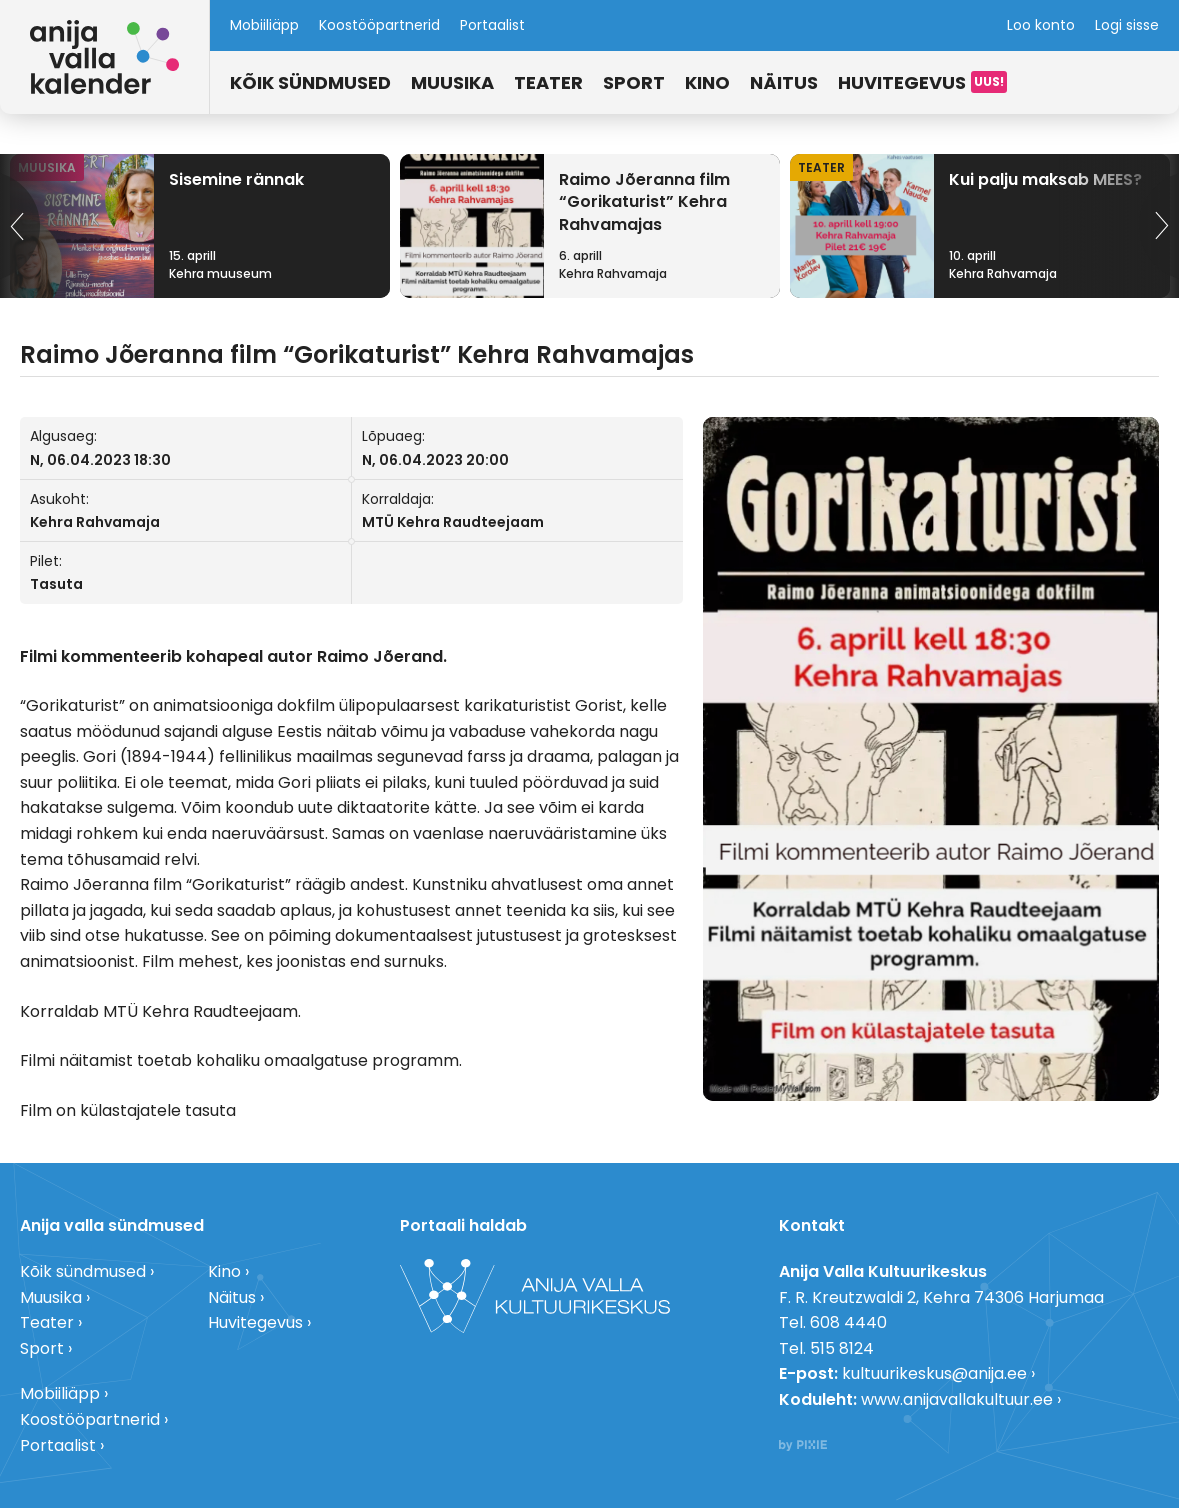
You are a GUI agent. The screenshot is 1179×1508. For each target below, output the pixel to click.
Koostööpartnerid (379, 25)
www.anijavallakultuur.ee (957, 1399)
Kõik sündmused (310, 82)
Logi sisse (1127, 25)
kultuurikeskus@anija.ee (934, 1373)
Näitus (784, 82)
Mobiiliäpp (264, 25)
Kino (707, 82)
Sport (634, 82)
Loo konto (1041, 25)
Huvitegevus (902, 82)
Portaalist (492, 25)
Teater (548, 82)
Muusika (452, 82)
